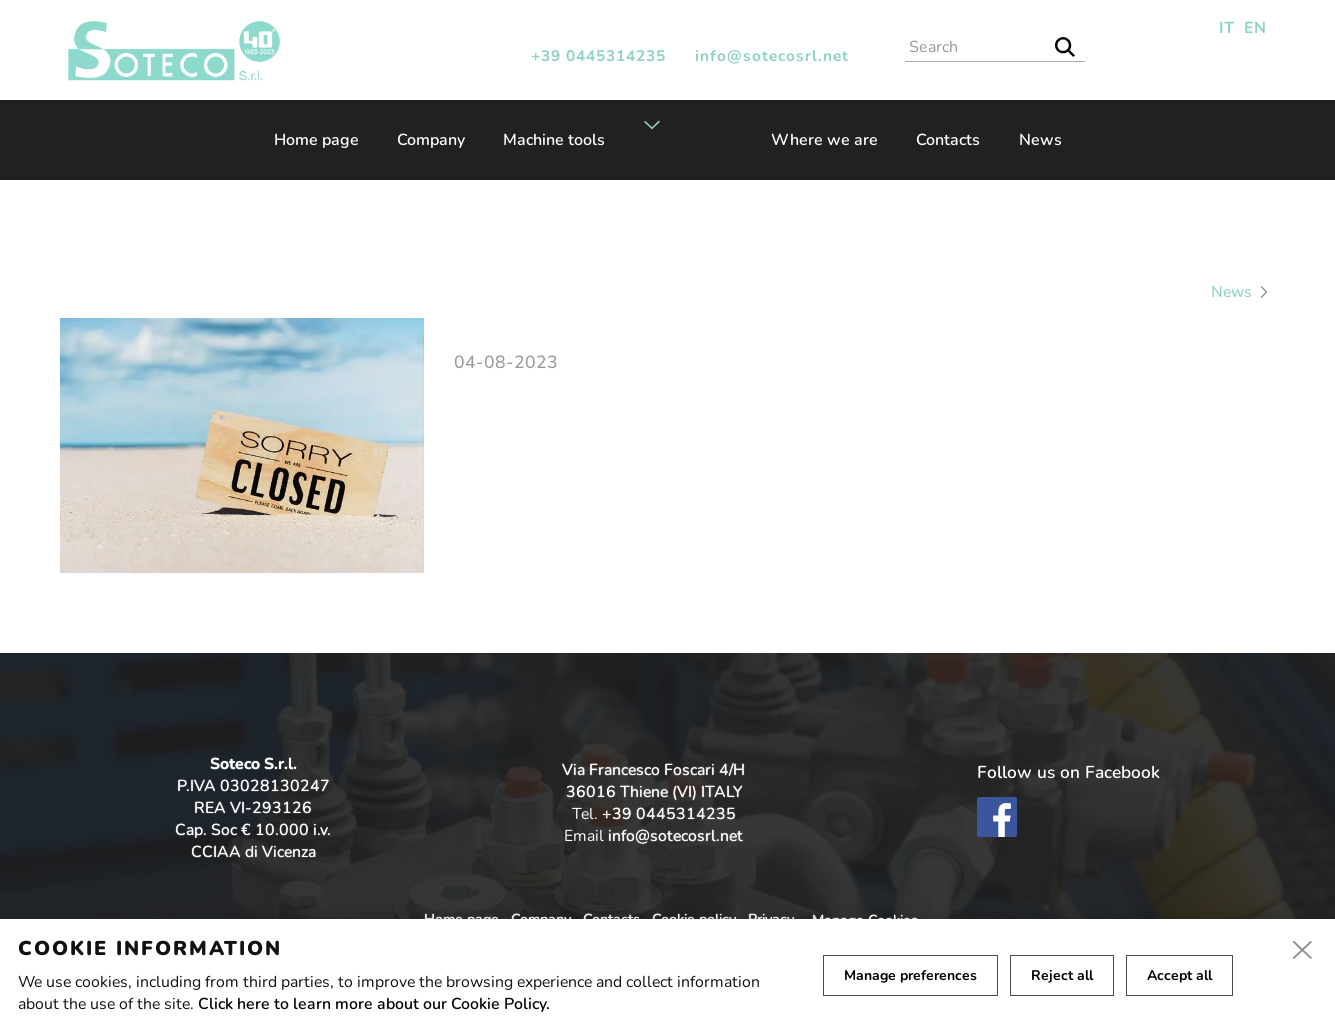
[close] (1303, 951)
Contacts (948, 140)
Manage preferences (910, 975)
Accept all (1179, 975)
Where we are (824, 140)
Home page (316, 140)
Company (431, 140)
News (1040, 140)
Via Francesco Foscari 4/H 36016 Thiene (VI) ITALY (653, 781)
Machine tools (554, 140)
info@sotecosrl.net (772, 55)
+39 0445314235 (598, 55)
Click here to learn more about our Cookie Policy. (374, 1004)
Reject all (1062, 975)
